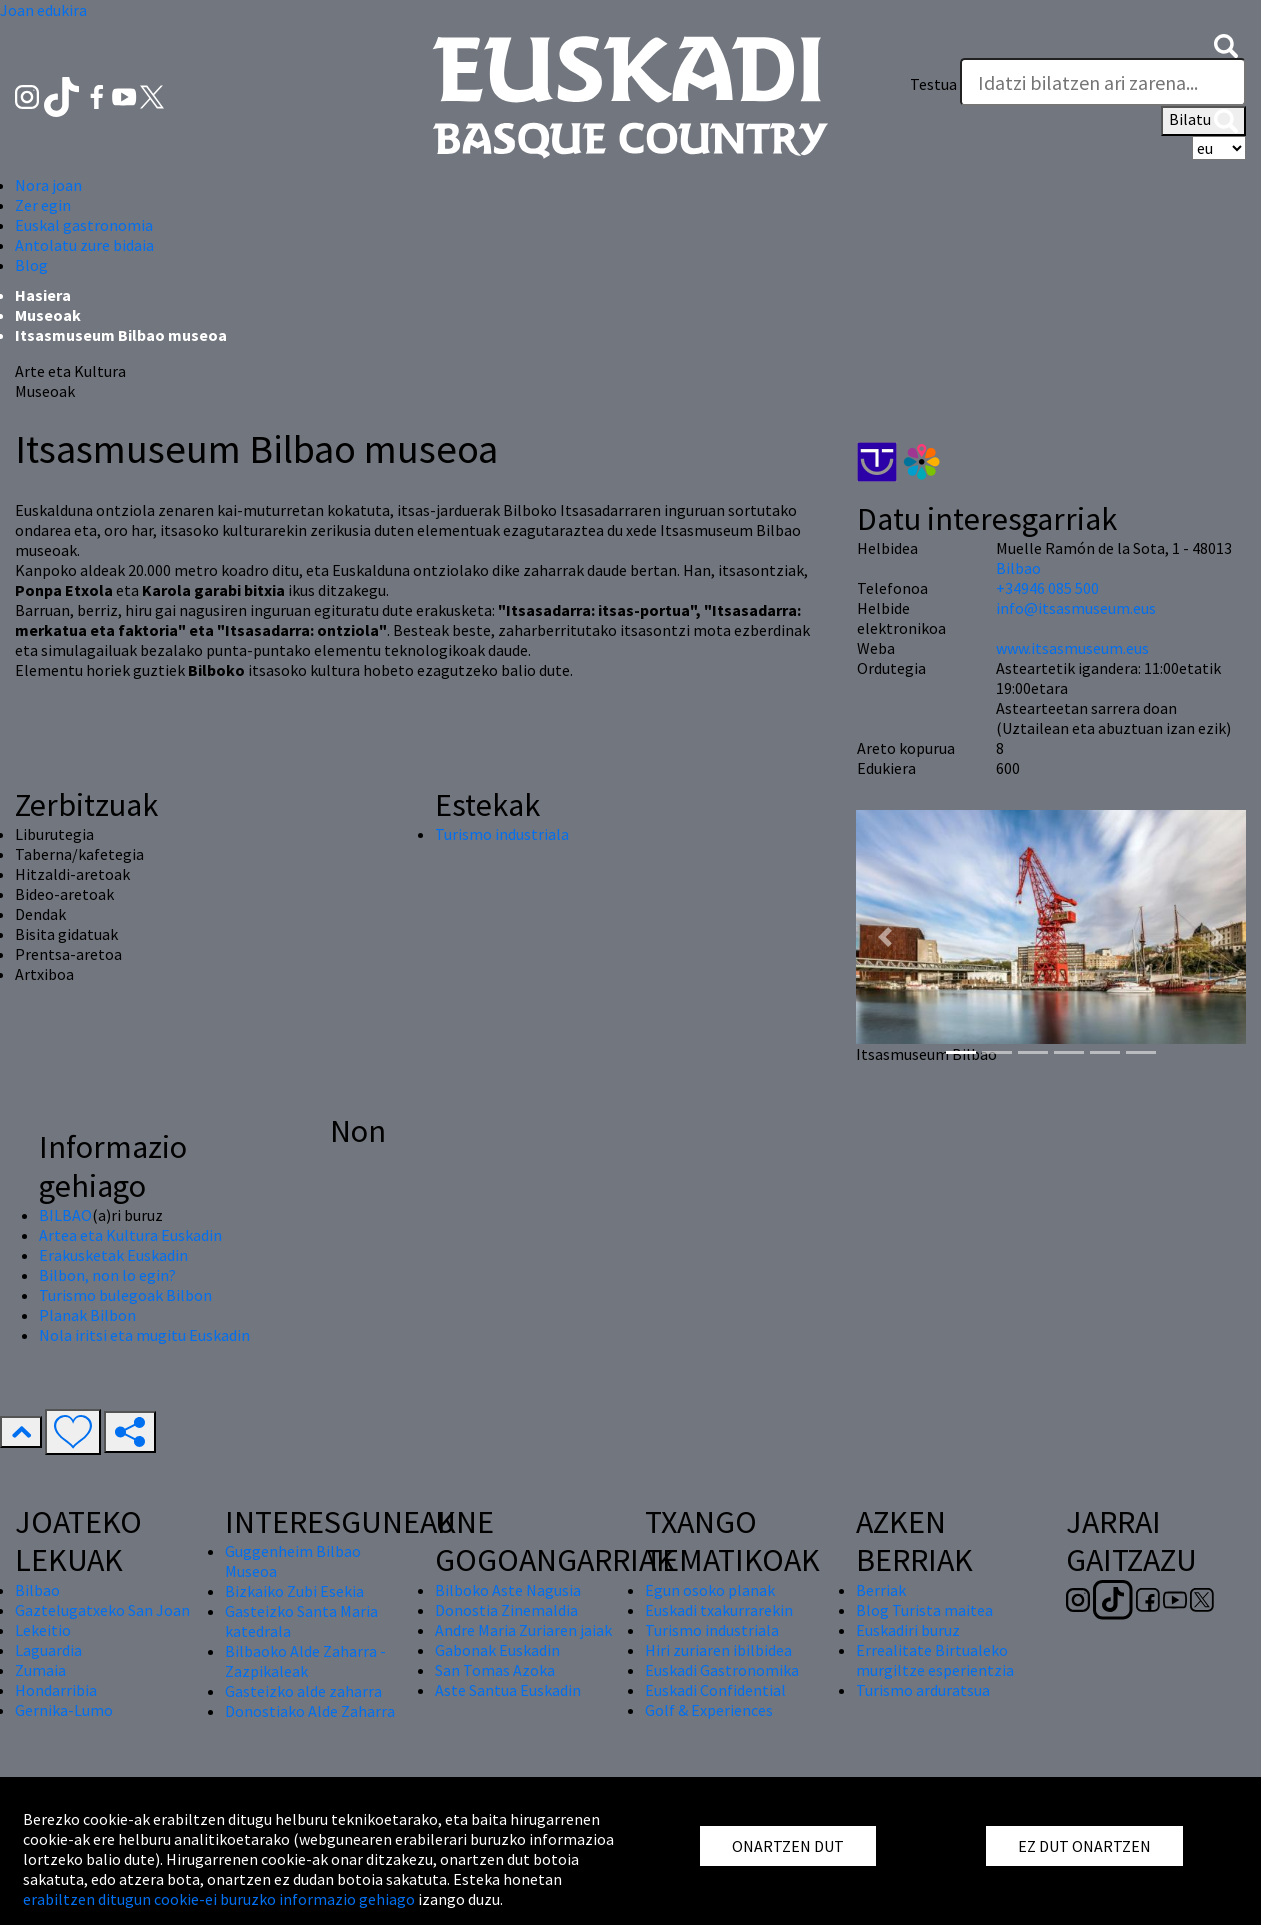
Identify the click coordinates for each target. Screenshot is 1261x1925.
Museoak (48, 315)
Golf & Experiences (709, 1710)
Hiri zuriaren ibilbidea (718, 1650)
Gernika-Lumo (64, 1710)
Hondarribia (56, 1690)
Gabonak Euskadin (497, 1650)
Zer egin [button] (43, 205)
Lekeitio (43, 1630)
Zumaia (40, 1670)
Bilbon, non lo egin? (107, 1275)
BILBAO (65, 1215)
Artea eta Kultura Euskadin (130, 1235)
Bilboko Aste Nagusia (508, 1590)
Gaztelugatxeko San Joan (102, 1610)
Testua (933, 84)
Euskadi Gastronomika (722, 1670)
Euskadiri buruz (908, 1630)
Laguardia (48, 1650)
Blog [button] (31, 265)
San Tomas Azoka (495, 1670)
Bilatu (1203, 121)
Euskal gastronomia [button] (84, 225)
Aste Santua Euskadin (508, 1690)
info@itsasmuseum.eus (1076, 608)
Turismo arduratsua (923, 1690)
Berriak (881, 1590)
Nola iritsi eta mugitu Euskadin (144, 1335)
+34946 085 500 (1047, 588)
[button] (1226, 44)
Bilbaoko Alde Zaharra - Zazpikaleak (305, 1661)
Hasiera (43, 295)
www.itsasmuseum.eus (1072, 648)
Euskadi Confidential (715, 1690)
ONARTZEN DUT (788, 1846)
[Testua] (1103, 82)
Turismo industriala (502, 834)
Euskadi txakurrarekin (719, 1610)
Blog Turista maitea (924, 1610)
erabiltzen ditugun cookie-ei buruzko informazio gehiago (219, 1899)
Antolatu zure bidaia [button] (84, 245)
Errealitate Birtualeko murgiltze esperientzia (935, 1660)
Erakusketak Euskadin (113, 1255)
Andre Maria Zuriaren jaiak (523, 1630)
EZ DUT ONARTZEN (1084, 1846)
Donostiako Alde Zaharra (310, 1711)
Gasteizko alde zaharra (303, 1691)
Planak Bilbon (87, 1315)
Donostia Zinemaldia (506, 1610)
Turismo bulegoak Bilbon (125, 1295)
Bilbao (1018, 568)
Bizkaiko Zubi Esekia (294, 1591)
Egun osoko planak (710, 1590)
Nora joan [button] (48, 185)
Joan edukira (43, 10)
